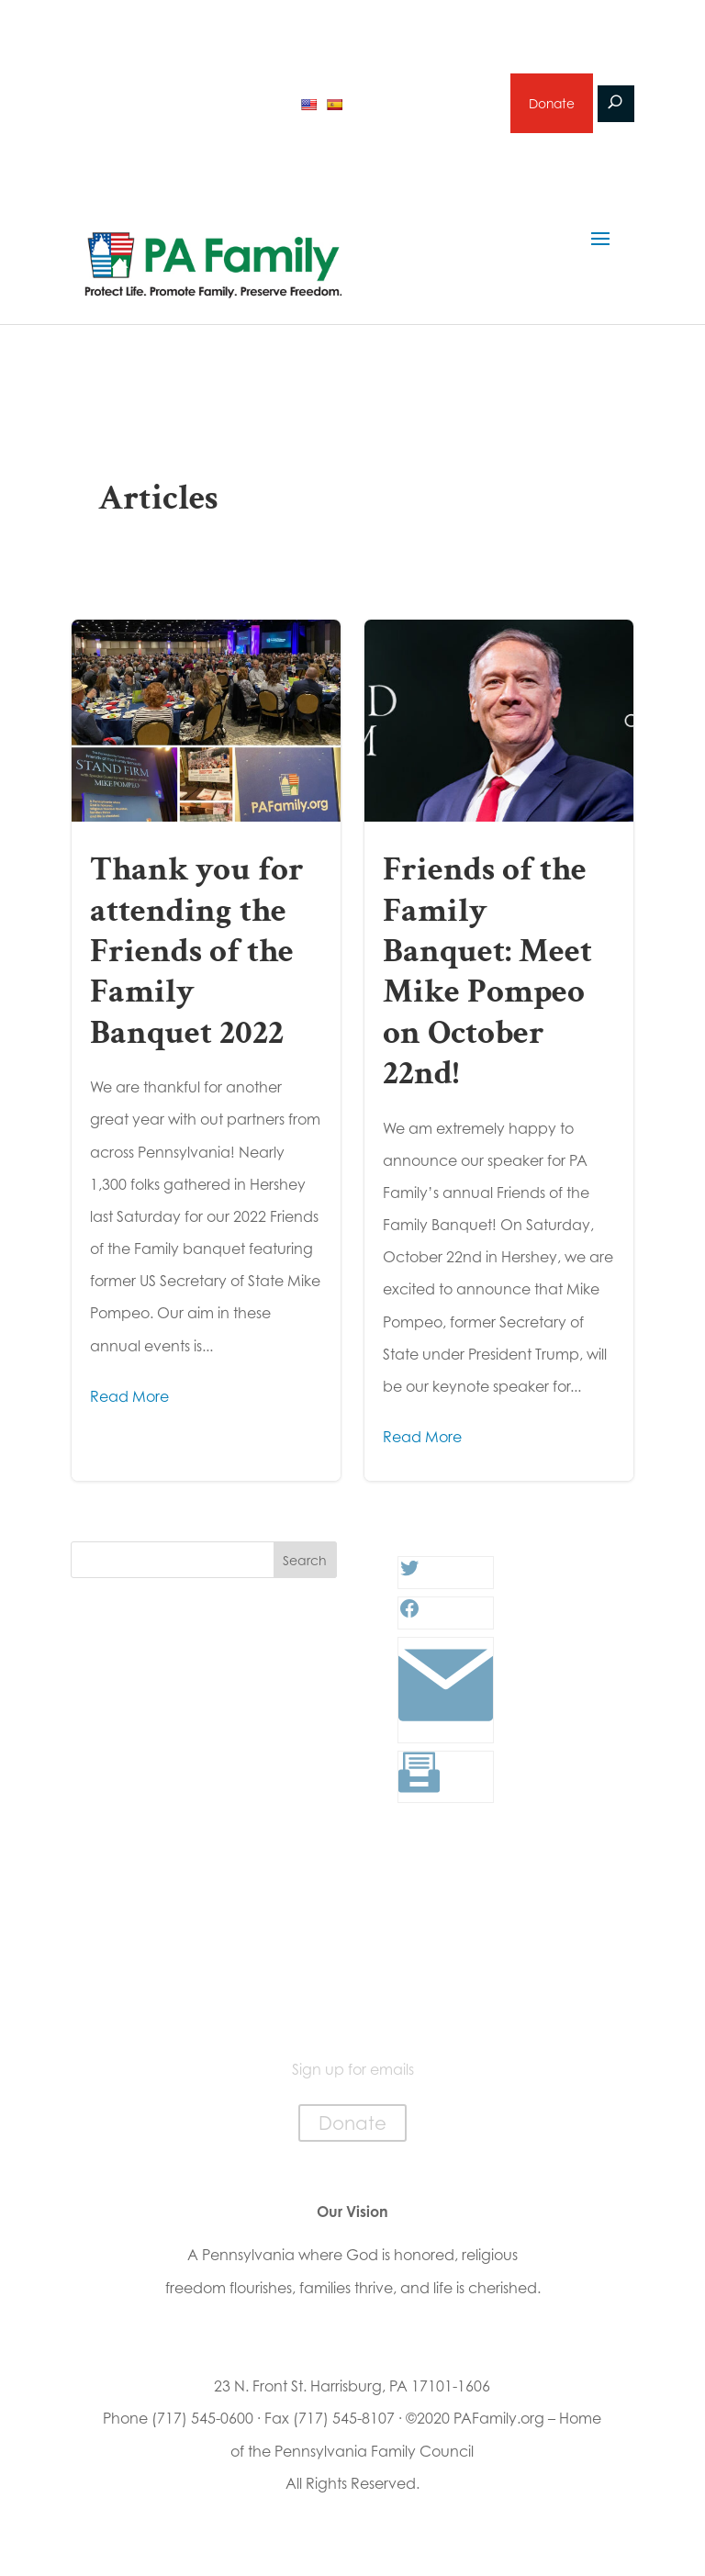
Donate (551, 104)
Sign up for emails (423, 104)
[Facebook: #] (409, 1616)
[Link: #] (445, 1729)
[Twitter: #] (409, 1576)
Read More (129, 1399)
